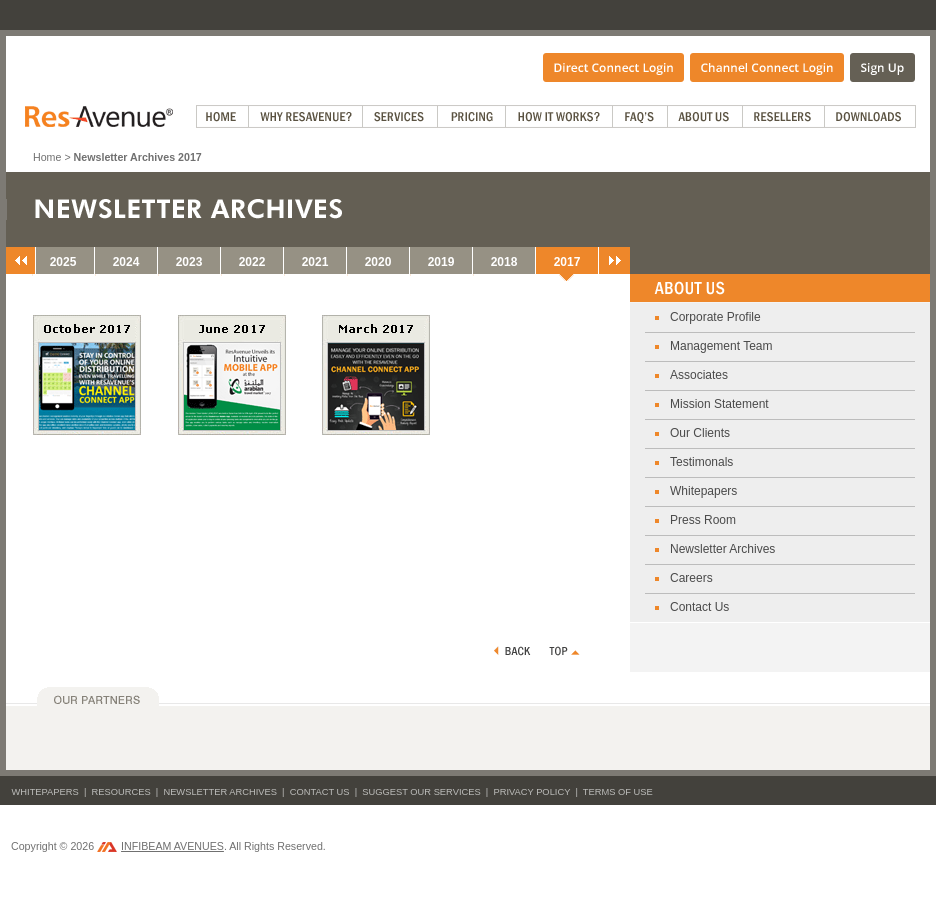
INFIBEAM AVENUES (160, 846)
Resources (121, 792)
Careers (691, 578)
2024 (126, 262)
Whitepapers (703, 491)
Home (47, 157)
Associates (699, 375)
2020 (378, 262)
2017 (567, 262)
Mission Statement (719, 404)
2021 (315, 262)
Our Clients (700, 433)
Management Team (721, 346)
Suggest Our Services (421, 792)
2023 (189, 262)
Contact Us (699, 607)
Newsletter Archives (722, 549)
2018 (504, 262)
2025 (63, 262)
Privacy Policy (531, 792)
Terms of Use (618, 792)
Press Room (703, 520)
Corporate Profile (715, 317)
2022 (252, 262)
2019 (441, 262)
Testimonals (701, 462)
